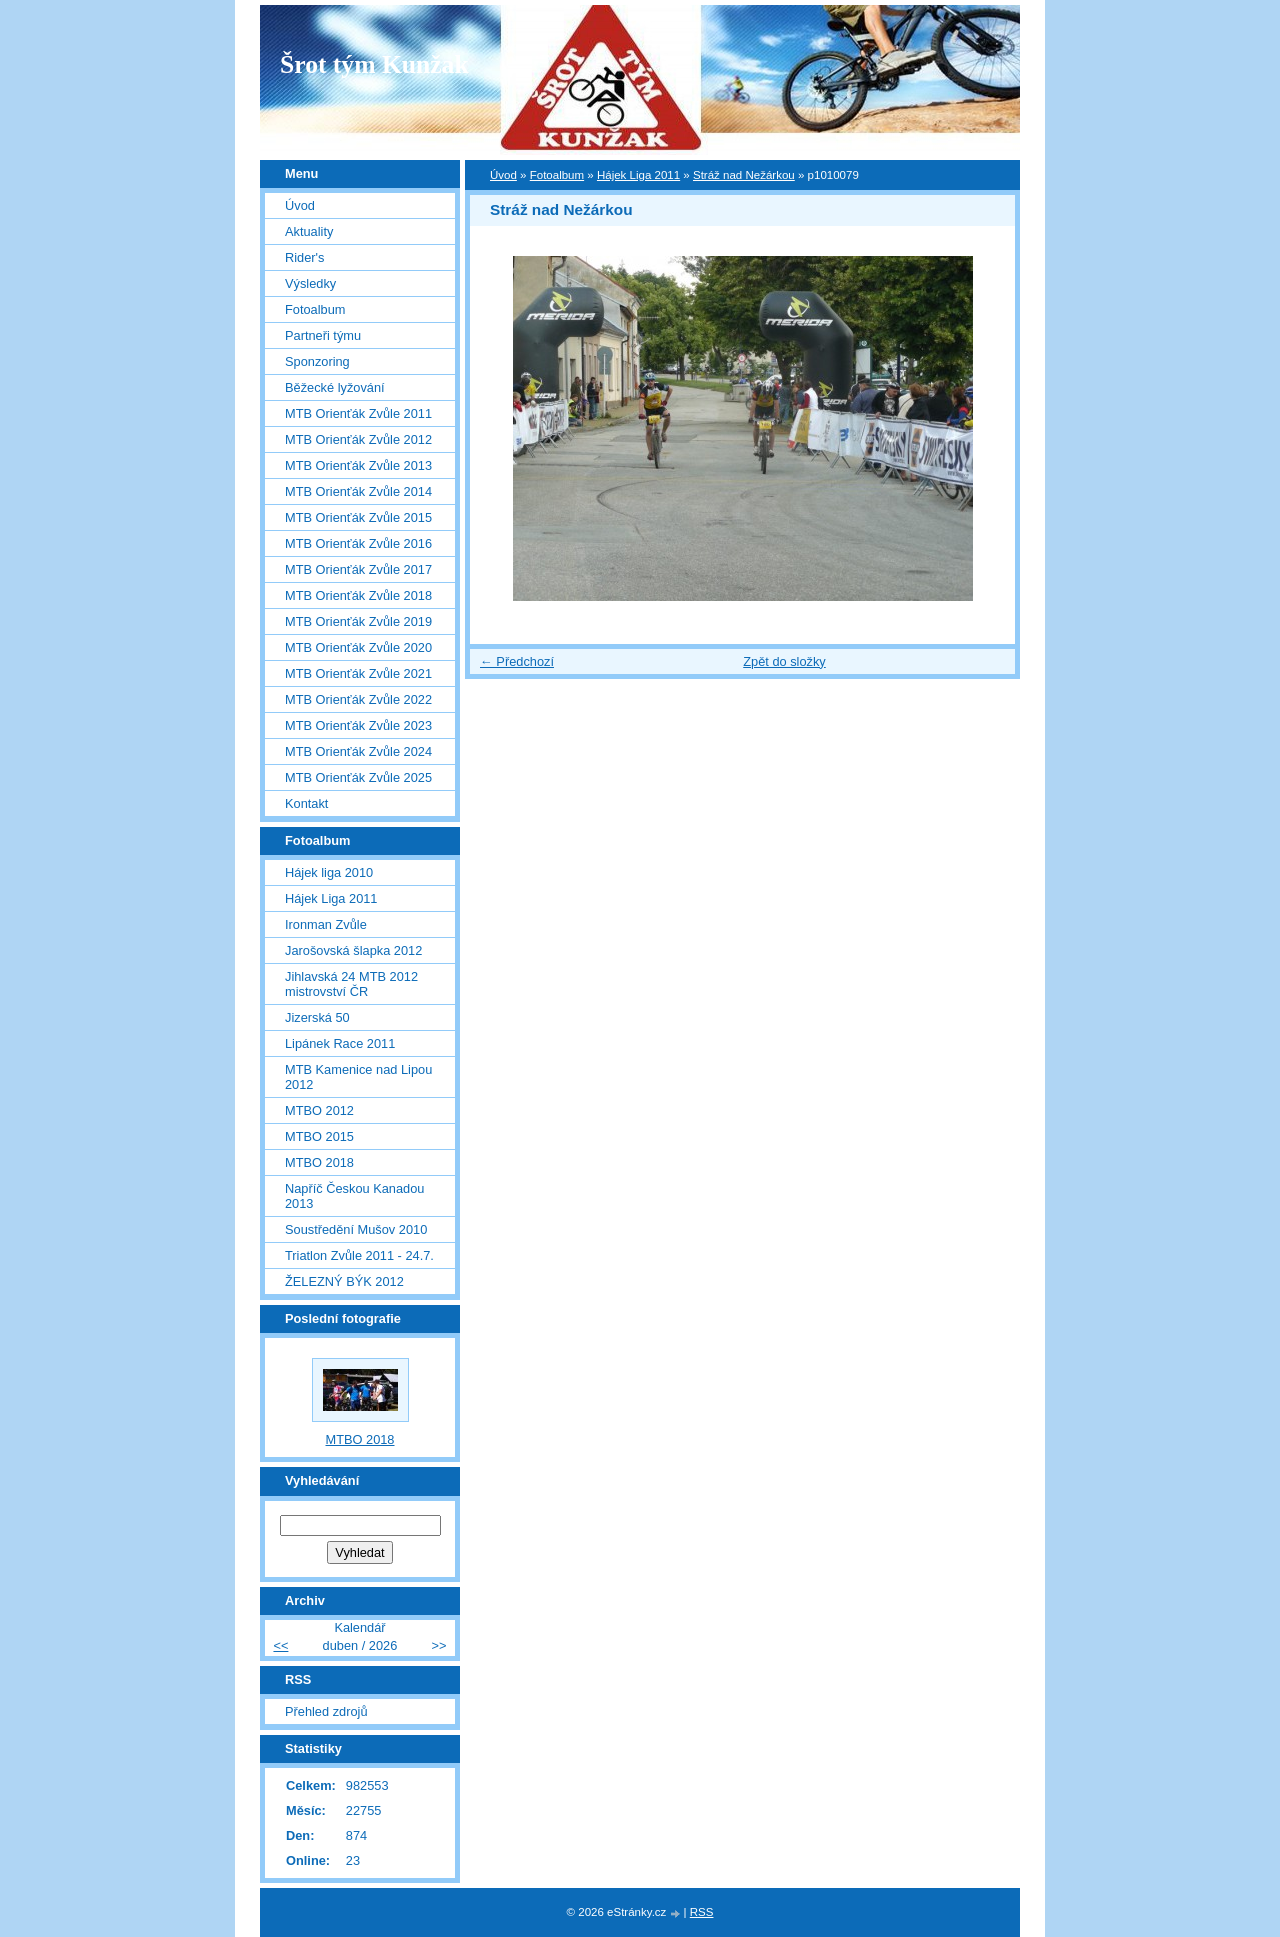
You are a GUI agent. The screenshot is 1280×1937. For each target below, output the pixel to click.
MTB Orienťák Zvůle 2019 (358, 621)
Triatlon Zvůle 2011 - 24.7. (359, 1255)
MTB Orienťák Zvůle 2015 (358, 517)
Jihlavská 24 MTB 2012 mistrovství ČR (351, 984)
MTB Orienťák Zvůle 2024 (358, 751)
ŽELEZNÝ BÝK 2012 (344, 1281)
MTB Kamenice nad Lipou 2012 (358, 1077)
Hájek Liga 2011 (638, 175)
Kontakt (306, 803)
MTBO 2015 (319, 1136)
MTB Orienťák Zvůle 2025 (358, 777)
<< (280, 1645)
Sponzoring (317, 361)
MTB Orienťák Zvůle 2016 (358, 543)
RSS (702, 1912)
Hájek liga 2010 (329, 872)
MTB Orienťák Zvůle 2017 (358, 569)
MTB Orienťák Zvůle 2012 (358, 439)
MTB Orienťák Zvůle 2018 (358, 595)
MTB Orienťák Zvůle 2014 (358, 491)
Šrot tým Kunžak (374, 64)
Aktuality (309, 231)
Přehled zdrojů (326, 1711)
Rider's (304, 257)
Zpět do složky (784, 661)
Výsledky (310, 283)
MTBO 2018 (319, 1162)
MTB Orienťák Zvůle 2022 (358, 699)
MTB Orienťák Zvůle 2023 (358, 725)
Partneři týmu (323, 335)
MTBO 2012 (319, 1110)
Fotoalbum (557, 175)
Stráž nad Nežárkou (744, 175)
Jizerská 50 (317, 1017)
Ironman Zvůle (326, 924)
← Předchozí (517, 661)
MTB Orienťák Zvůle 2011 (358, 413)
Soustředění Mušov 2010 (356, 1229)
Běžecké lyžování (335, 387)
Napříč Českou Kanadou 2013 (354, 1196)
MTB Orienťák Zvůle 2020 (358, 647)
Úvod (503, 175)
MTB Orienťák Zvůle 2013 (358, 465)
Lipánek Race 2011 (340, 1043)
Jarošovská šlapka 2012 (353, 950)
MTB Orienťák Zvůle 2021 (358, 673)
